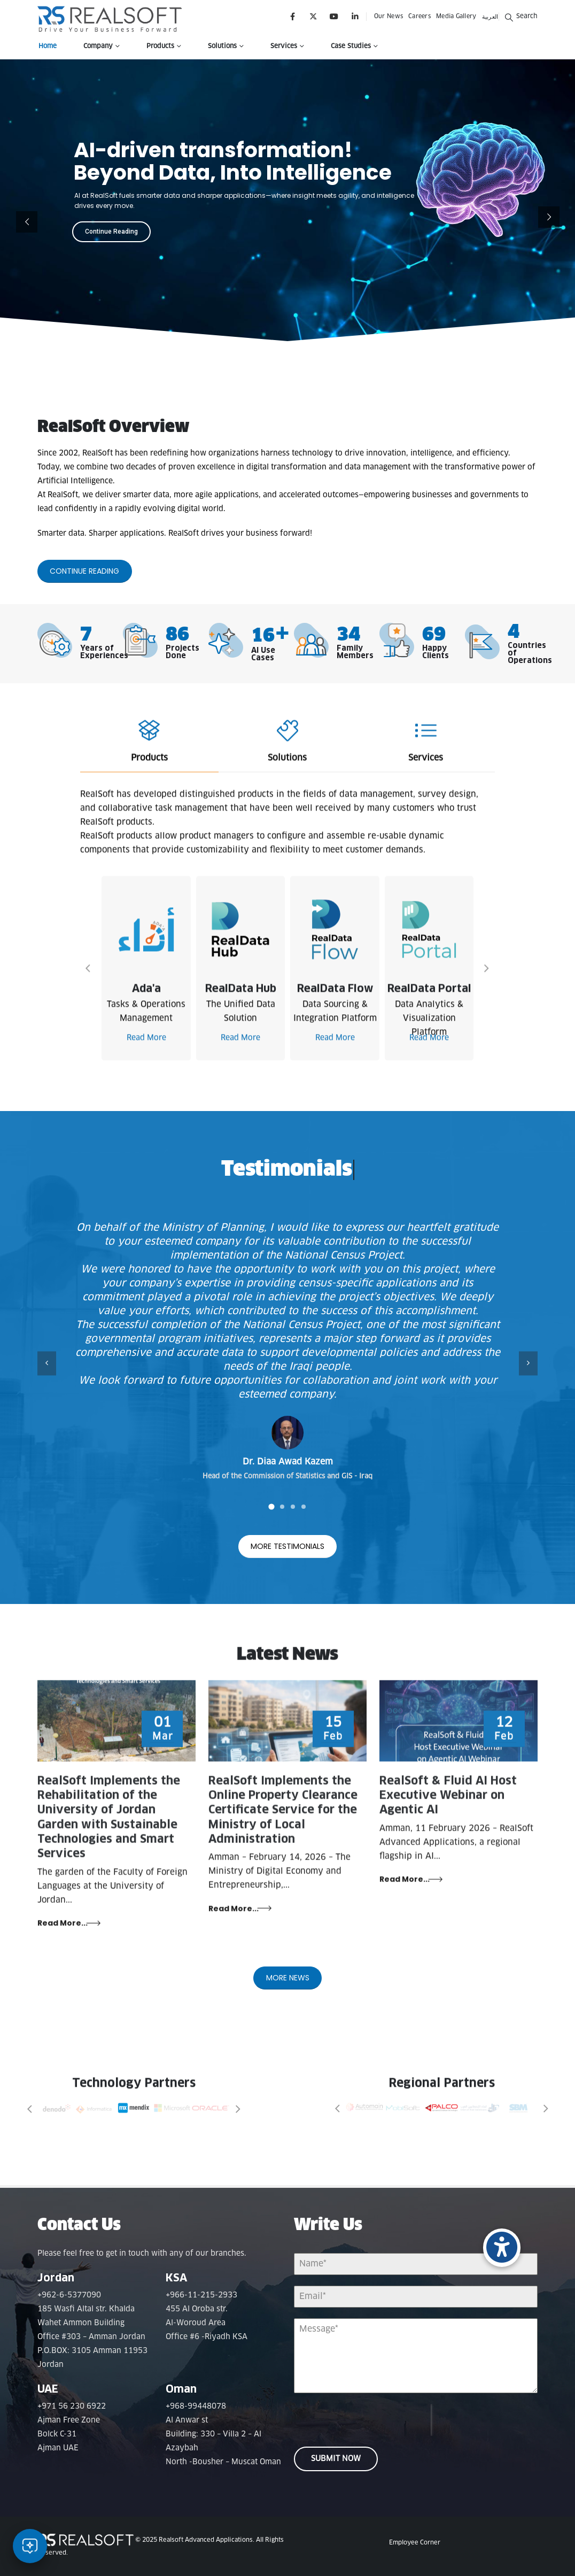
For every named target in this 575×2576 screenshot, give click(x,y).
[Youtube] (334, 16)
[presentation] (362, 2419)
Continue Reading (111, 231)
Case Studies (351, 46)
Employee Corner (414, 2542)
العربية (490, 16)
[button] (521, 16)
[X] (313, 16)
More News (287, 1993)
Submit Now (336, 2458)
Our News (388, 16)
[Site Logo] (109, 19)
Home (47, 46)
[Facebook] (292, 16)
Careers (419, 16)
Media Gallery (456, 16)
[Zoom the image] (56, 2108)
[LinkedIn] (355, 16)
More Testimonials (287, 1561)
